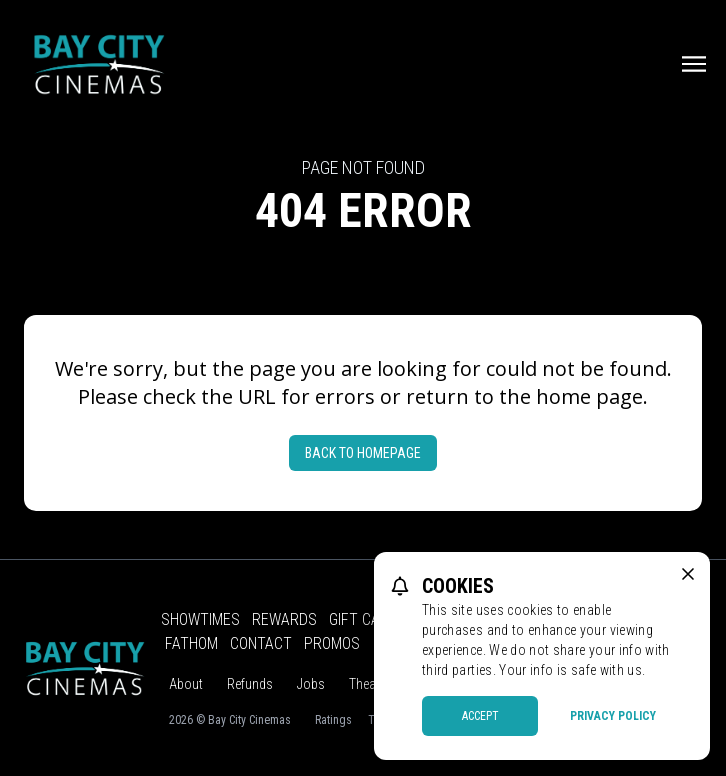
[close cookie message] (688, 574)
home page (589, 396)
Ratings (333, 720)
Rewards (284, 619)
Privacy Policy (613, 716)
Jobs (311, 684)
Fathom (191, 643)
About (186, 684)
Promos (332, 643)
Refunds (250, 684)
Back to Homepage (363, 453)
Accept (480, 716)
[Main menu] (694, 64)
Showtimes (200, 619)
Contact (261, 643)
